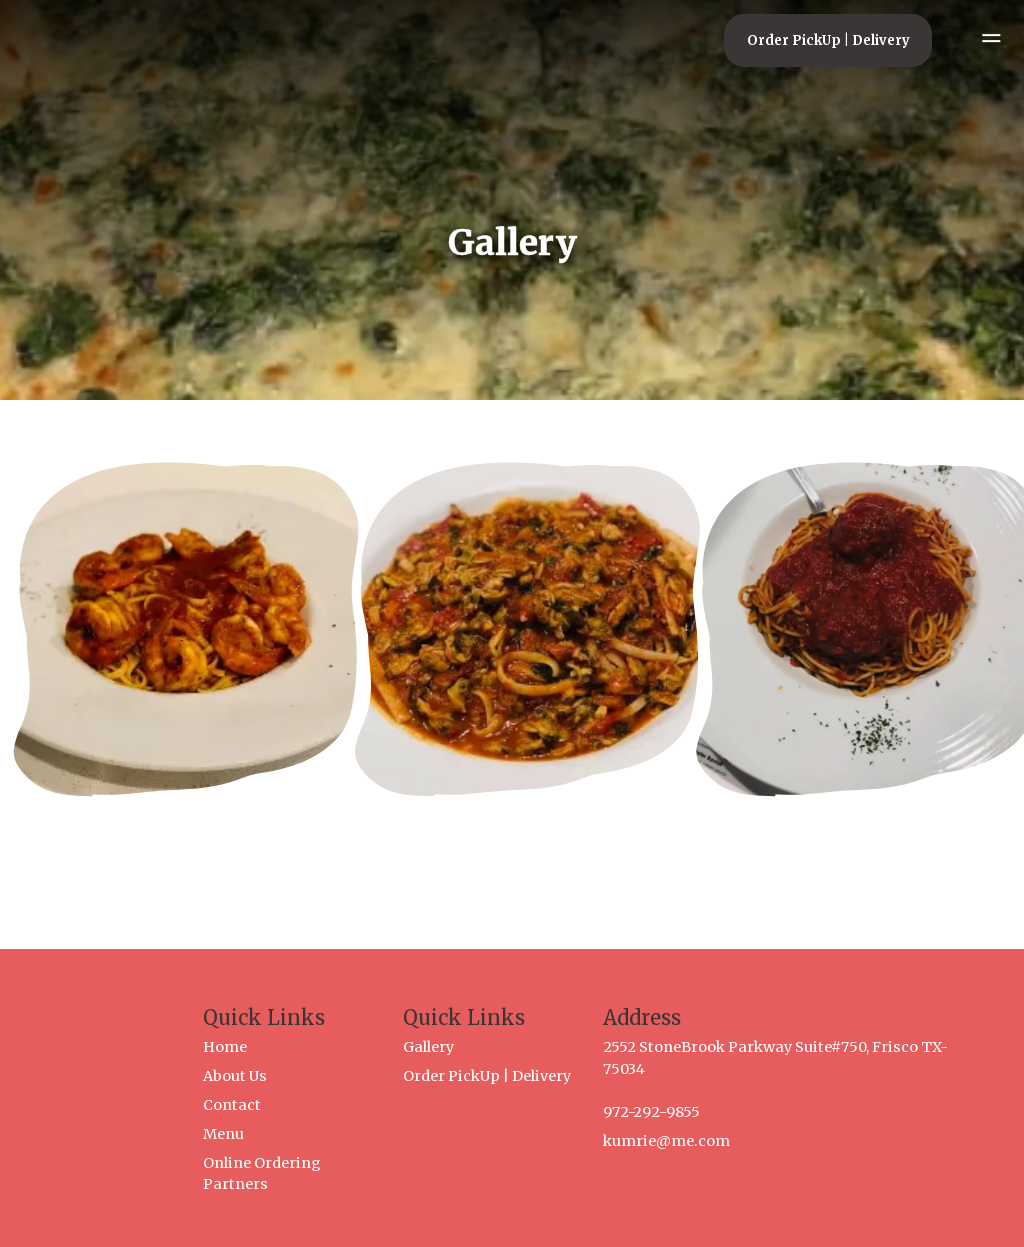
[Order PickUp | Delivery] (828, 40)
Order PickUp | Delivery (487, 1076)
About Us (235, 1076)
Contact (232, 1105)
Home (225, 1047)
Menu (223, 1134)
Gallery (428, 1047)
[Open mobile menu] (980, 40)
